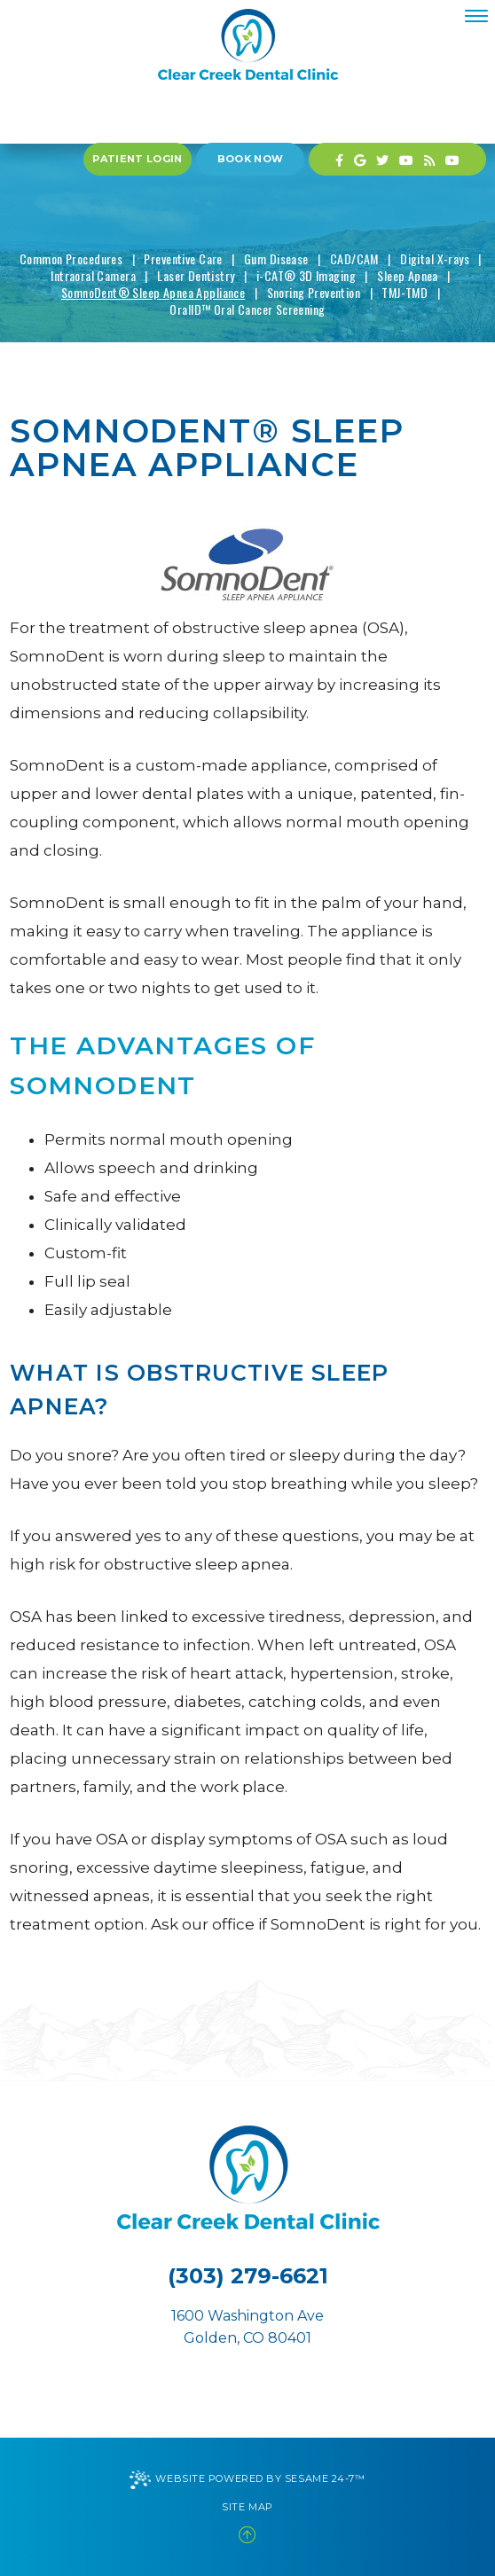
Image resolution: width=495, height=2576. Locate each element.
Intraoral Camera (93, 275)
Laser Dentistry (195, 275)
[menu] (476, 16)
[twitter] (382, 158)
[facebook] (339, 158)
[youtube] (406, 158)
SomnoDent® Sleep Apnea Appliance (153, 292)
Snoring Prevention (314, 292)
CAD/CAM (354, 258)
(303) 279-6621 (248, 2276)
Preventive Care (183, 258)
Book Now (250, 159)
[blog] (429, 158)
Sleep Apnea (407, 275)
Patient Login (137, 159)
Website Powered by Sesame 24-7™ (247, 2479)
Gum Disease (276, 258)
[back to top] (247, 2535)
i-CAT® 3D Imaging (306, 275)
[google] (359, 158)
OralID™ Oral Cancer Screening (247, 309)
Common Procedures (71, 258)
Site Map (247, 2507)
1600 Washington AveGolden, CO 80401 (247, 2326)
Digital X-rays (434, 258)
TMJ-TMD (404, 292)
